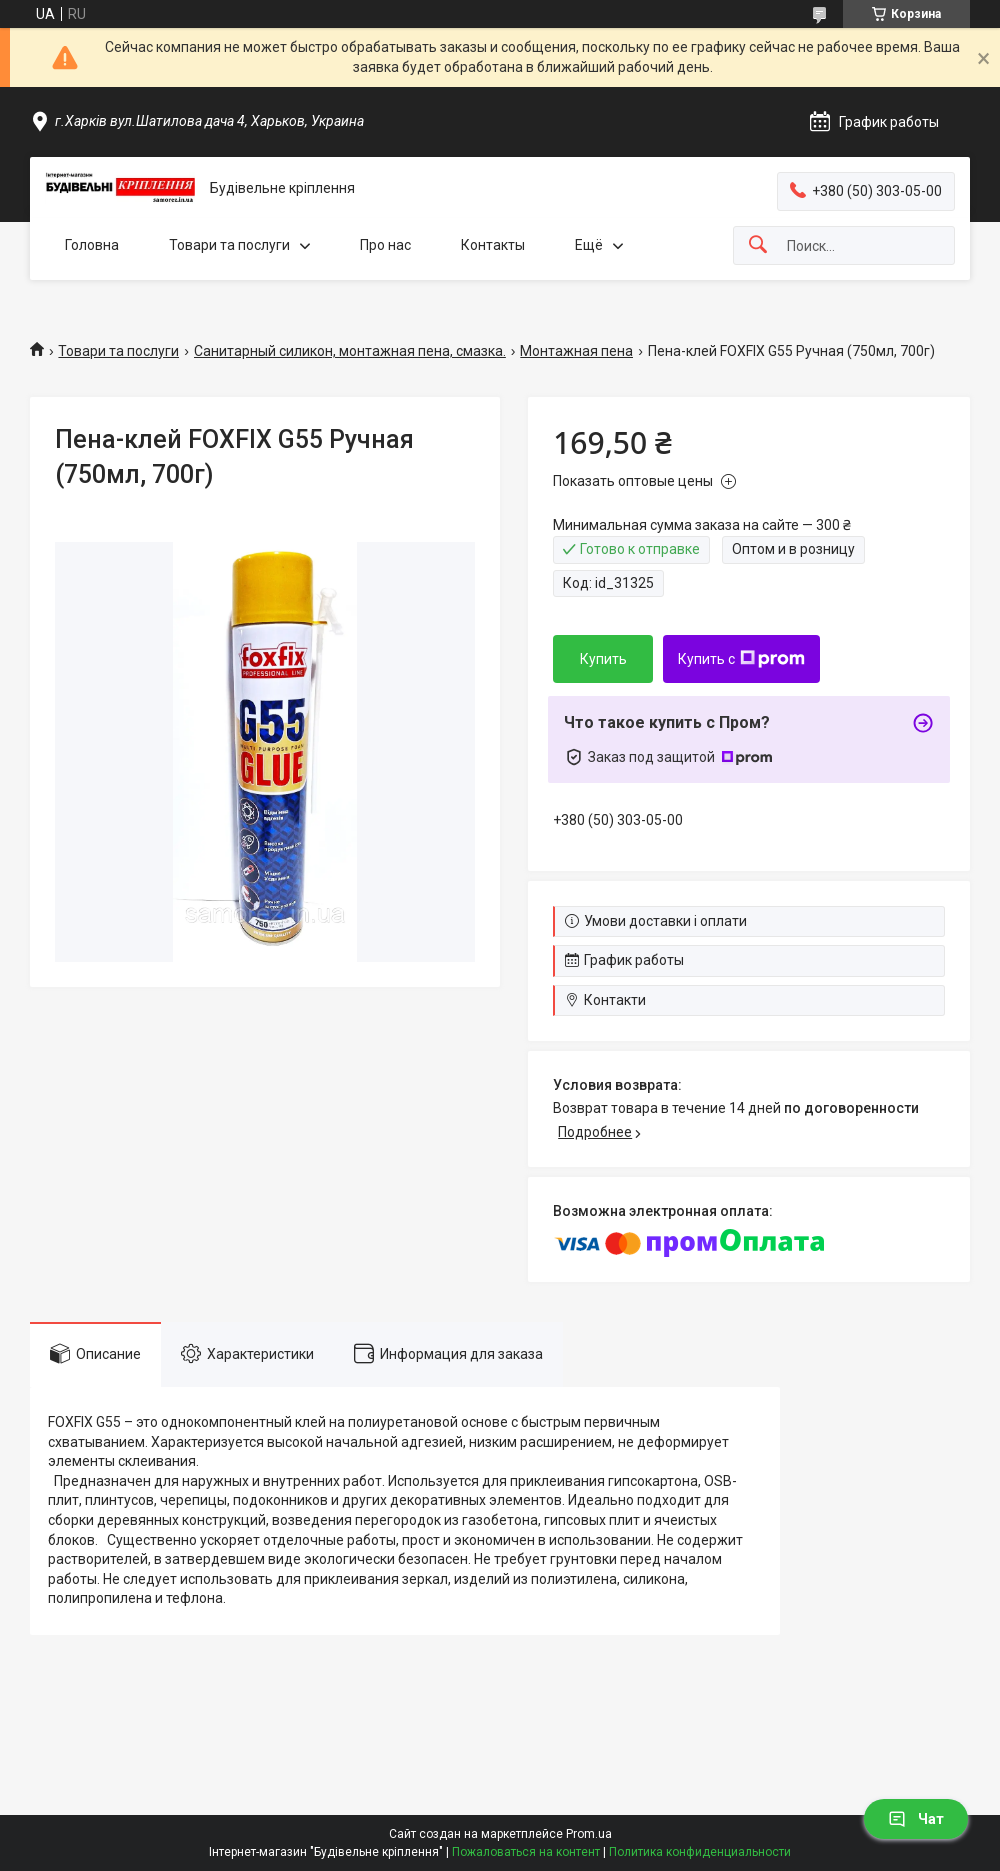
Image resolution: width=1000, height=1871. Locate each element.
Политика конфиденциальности (700, 1852)
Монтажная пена (576, 351)
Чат (916, 1819)
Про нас (385, 245)
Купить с (741, 659)
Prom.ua (589, 1834)
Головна (92, 245)
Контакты (493, 245)
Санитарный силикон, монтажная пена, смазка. (350, 351)
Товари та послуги (229, 245)
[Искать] (758, 245)
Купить (603, 659)
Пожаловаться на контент (526, 1852)
